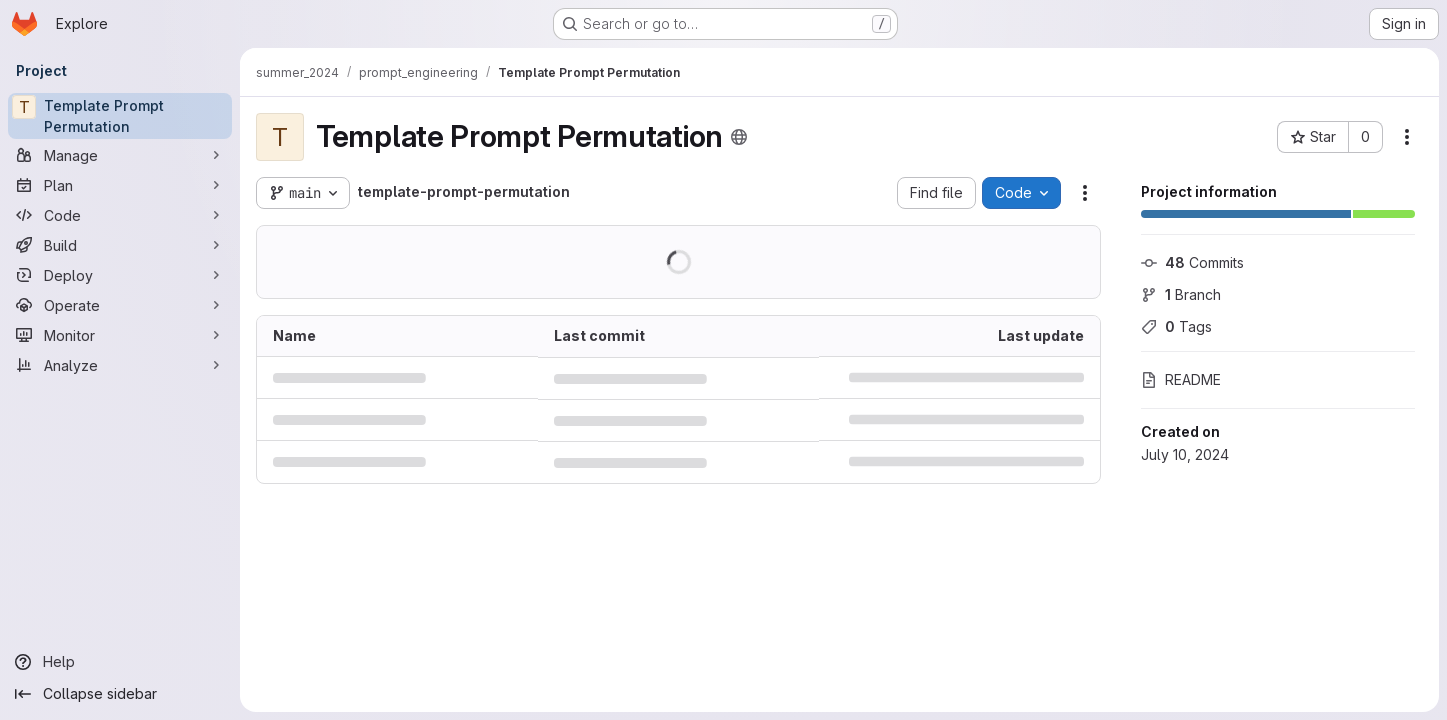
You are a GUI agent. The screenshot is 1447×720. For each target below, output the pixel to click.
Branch (1181, 294)
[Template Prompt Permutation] (120, 116)
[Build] (120, 245)
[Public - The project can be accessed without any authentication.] (739, 137)
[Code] (120, 215)
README (1181, 379)
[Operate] (120, 305)
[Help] (120, 662)
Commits (1192, 262)
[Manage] (120, 155)
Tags (1176, 326)
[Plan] (120, 185)
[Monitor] (120, 335)
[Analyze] (120, 365)
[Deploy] (120, 275)
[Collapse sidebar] (120, 694)
